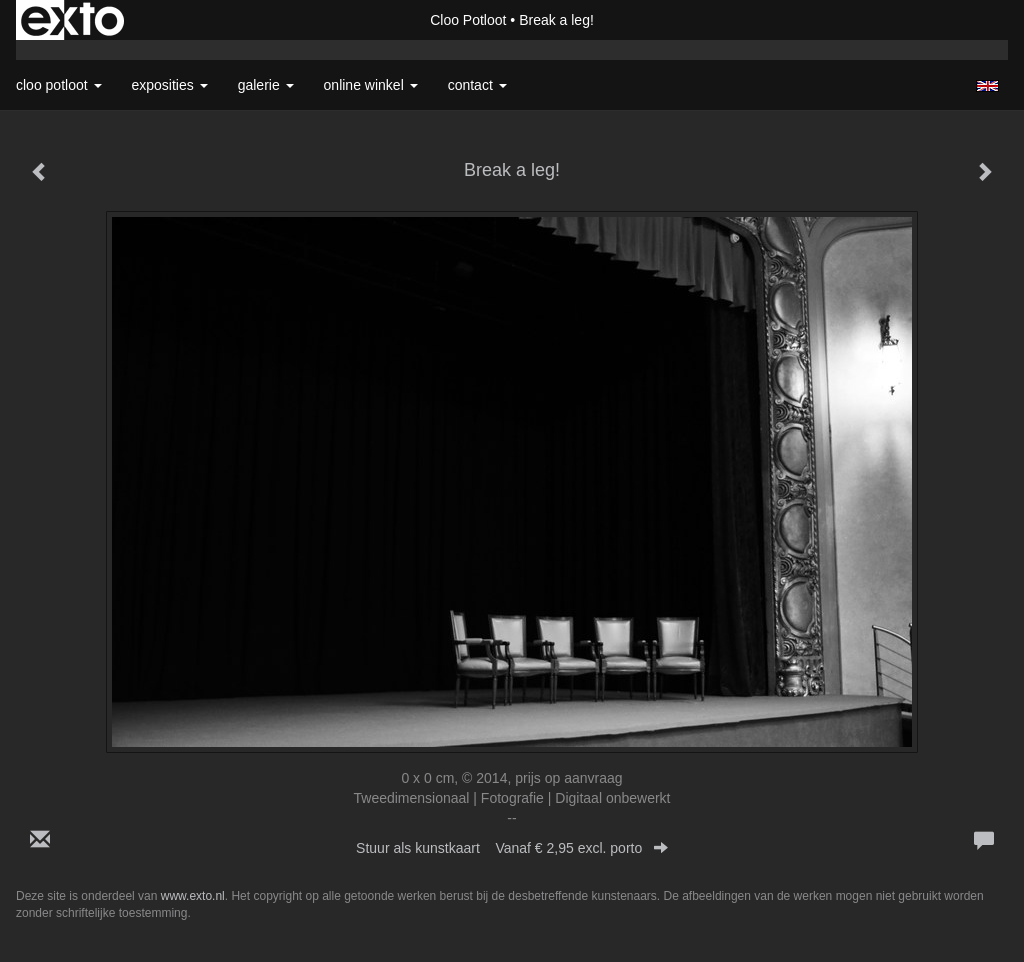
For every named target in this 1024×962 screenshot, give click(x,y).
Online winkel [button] (371, 85)
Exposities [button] (170, 85)
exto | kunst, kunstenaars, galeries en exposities (72, 20)
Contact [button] (477, 85)
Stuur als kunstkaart (512, 848)
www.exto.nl (193, 896)
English (987, 86)
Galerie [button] (266, 85)
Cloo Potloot (468, 20)
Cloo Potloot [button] (59, 85)
